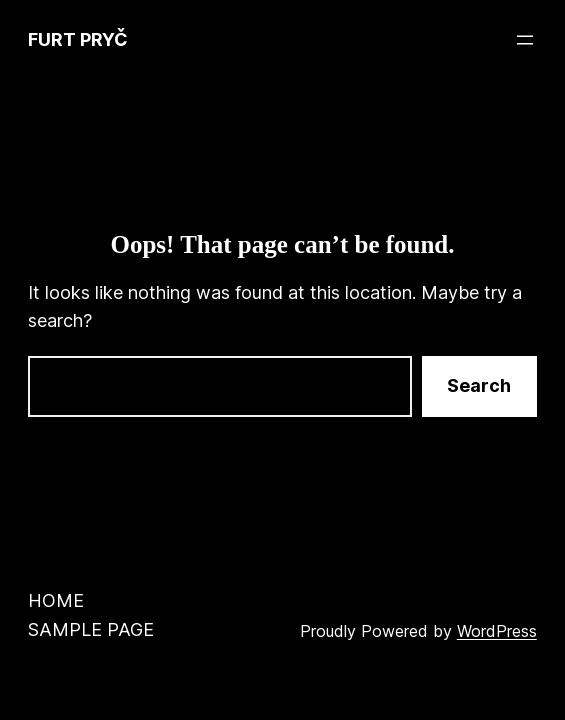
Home (56, 600)
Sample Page (91, 629)
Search (479, 385)
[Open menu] (525, 40)
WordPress (497, 631)
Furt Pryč (78, 39)
